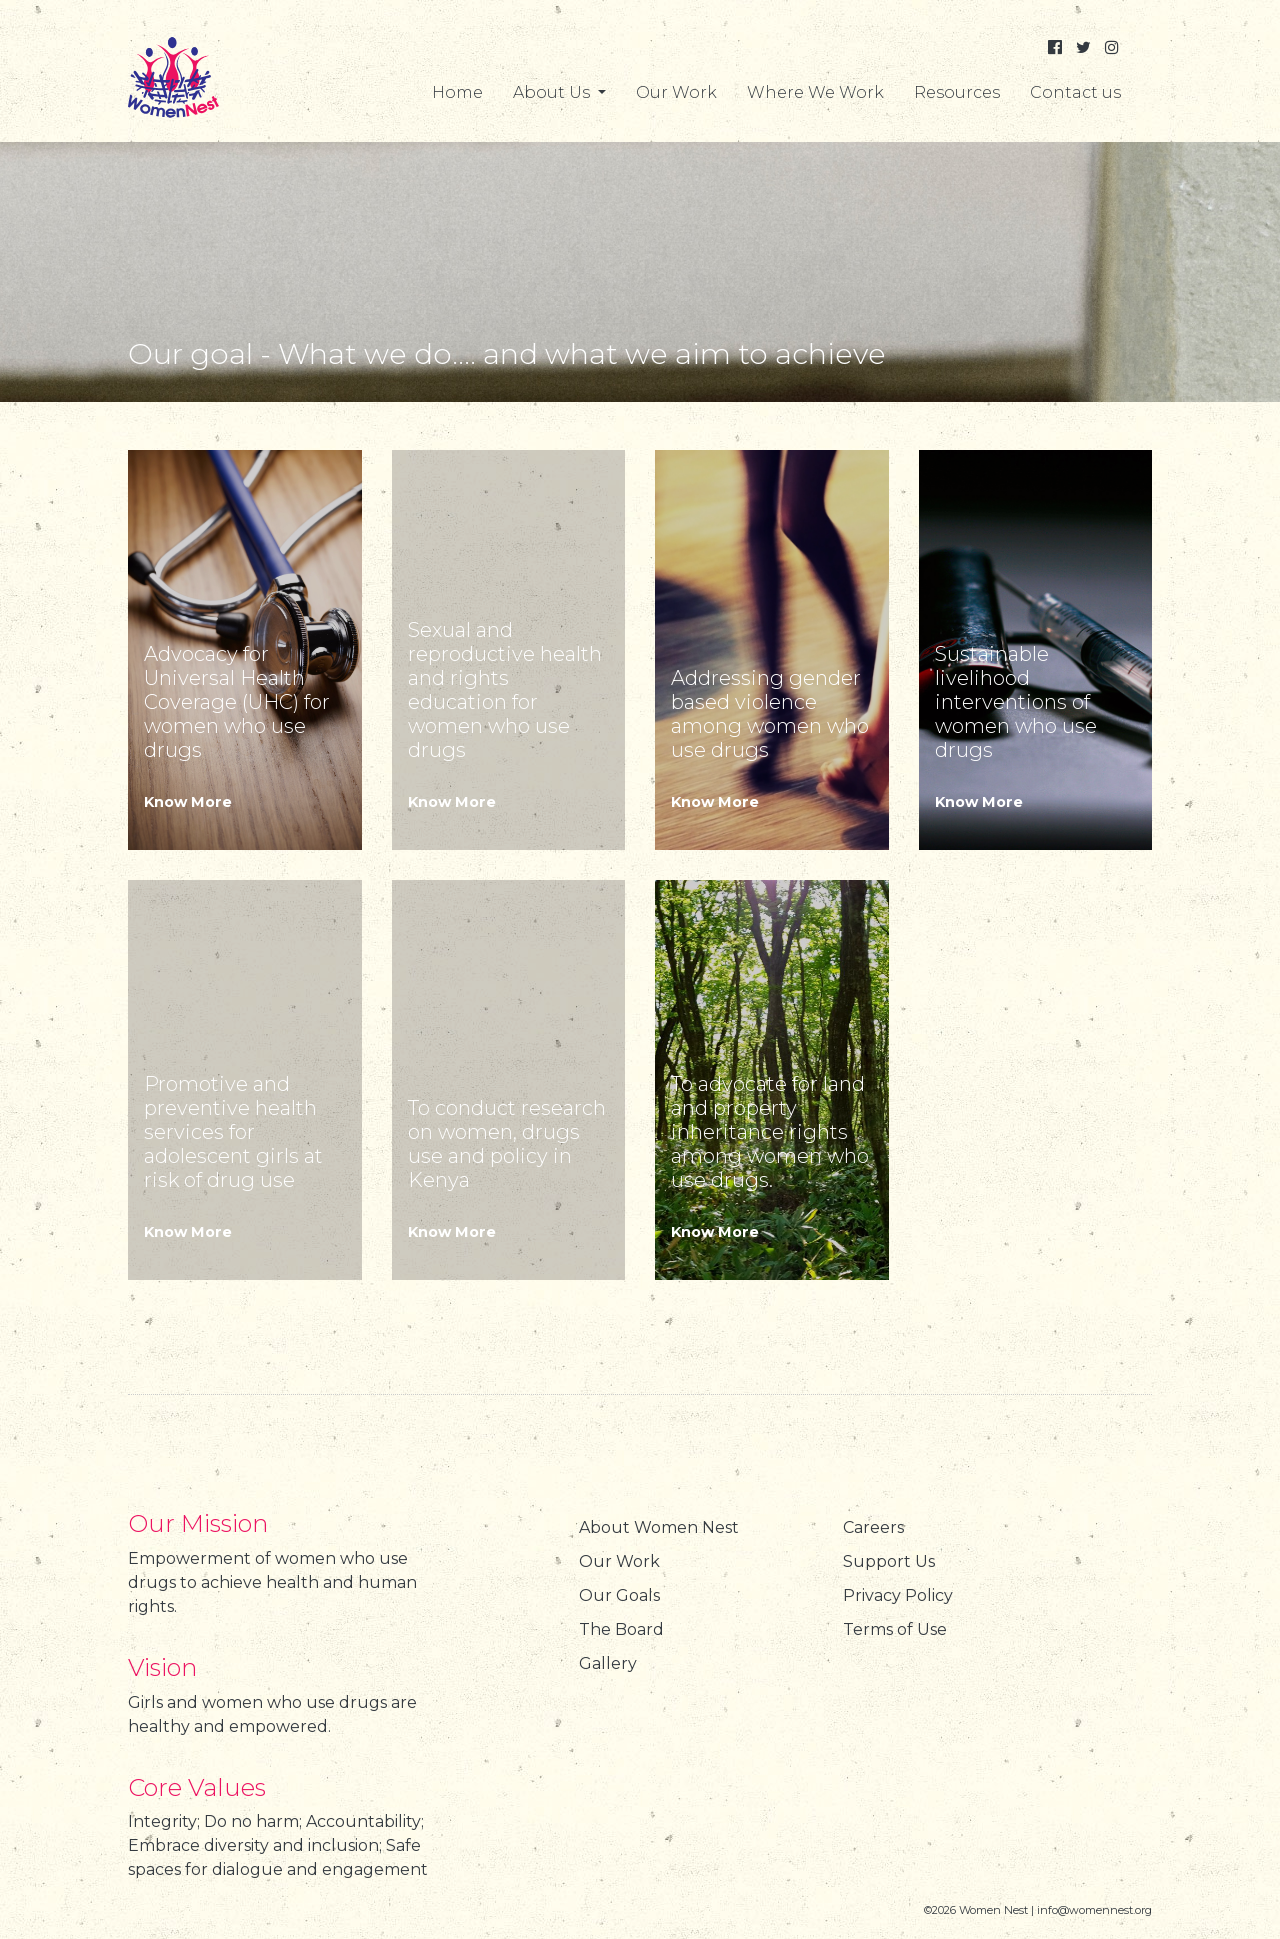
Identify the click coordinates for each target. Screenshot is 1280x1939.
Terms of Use (895, 1629)
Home (457, 92)
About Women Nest (659, 1527)
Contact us (1075, 92)
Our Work (676, 92)
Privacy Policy (898, 1595)
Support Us (889, 1561)
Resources (957, 92)
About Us (553, 92)
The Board (621, 1629)
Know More (188, 802)
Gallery (608, 1663)
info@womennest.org (1094, 1910)
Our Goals (619, 1595)
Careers (873, 1527)
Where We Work (815, 92)
